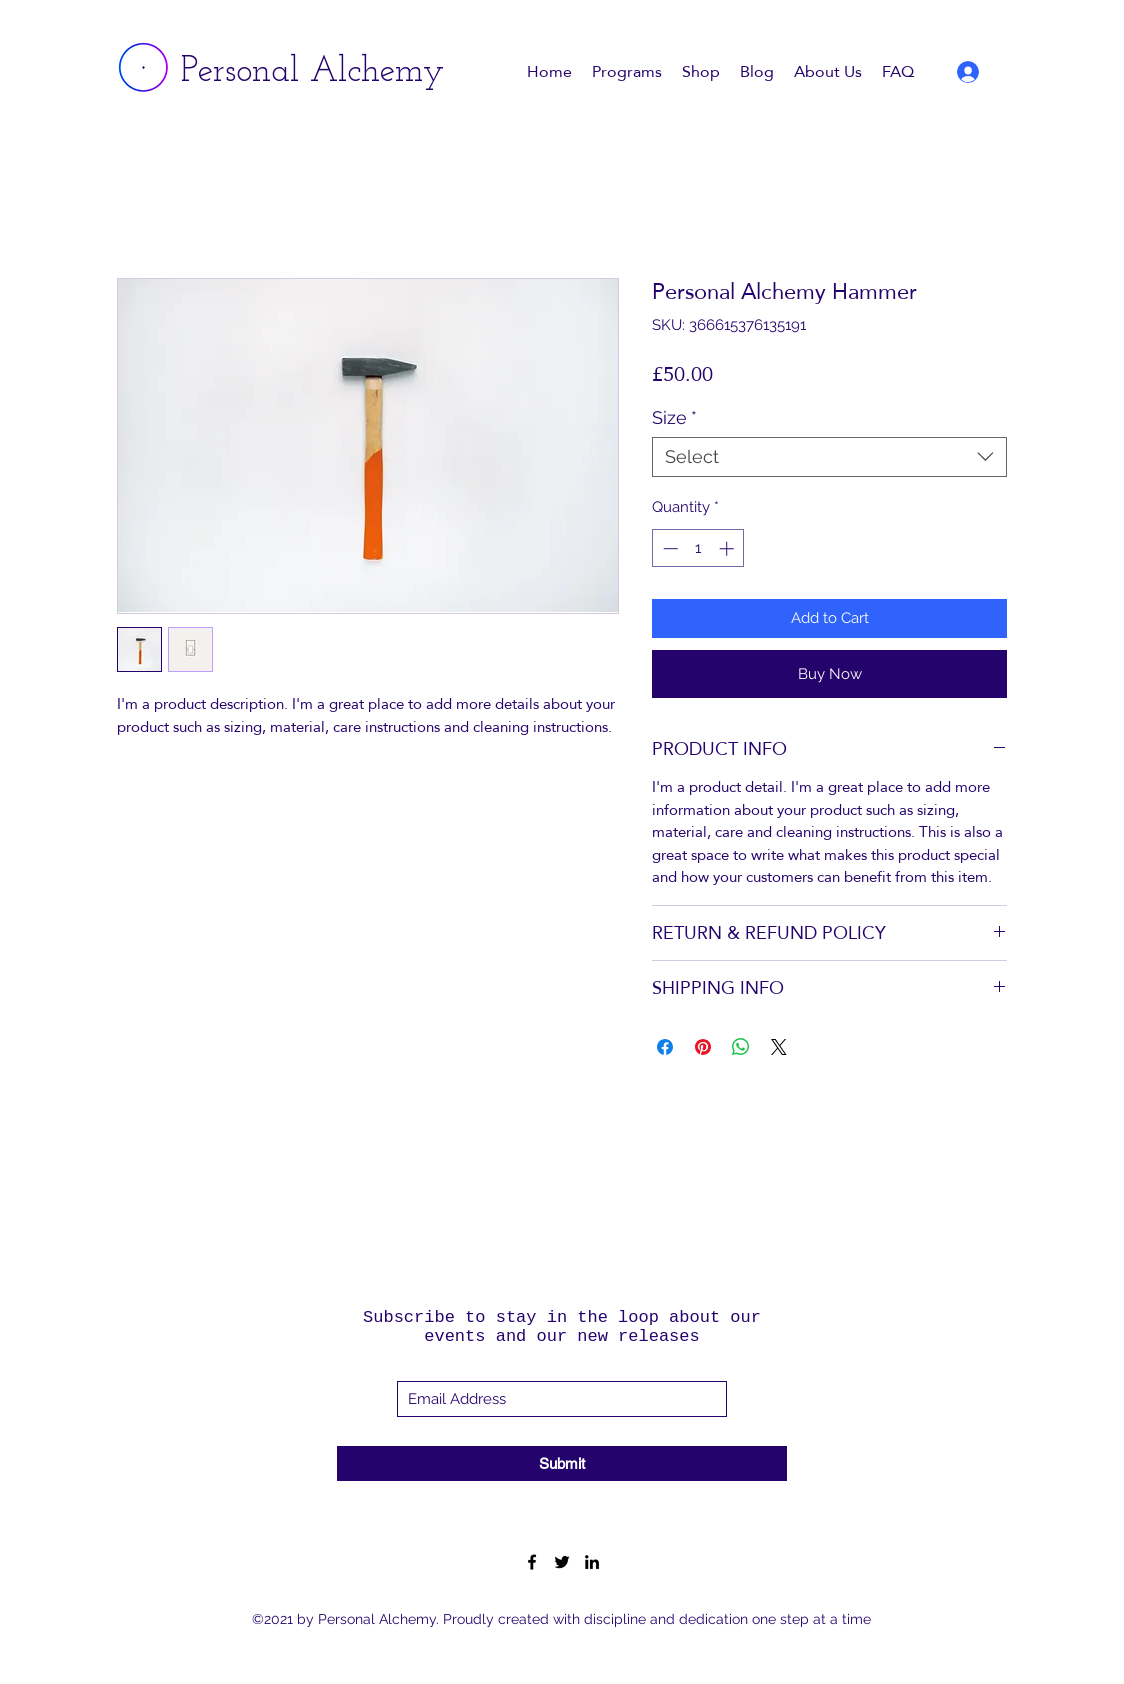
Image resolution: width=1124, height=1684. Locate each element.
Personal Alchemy (312, 72)
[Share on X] (779, 1047)
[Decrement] (668, 548)
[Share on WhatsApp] (741, 1047)
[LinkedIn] (592, 1562)
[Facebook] (532, 1562)
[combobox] (829, 457)
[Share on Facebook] (665, 1047)
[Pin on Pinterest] (703, 1047)
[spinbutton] (698, 548)
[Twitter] (562, 1562)
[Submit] (562, 1463)
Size (674, 417)
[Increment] (728, 548)
